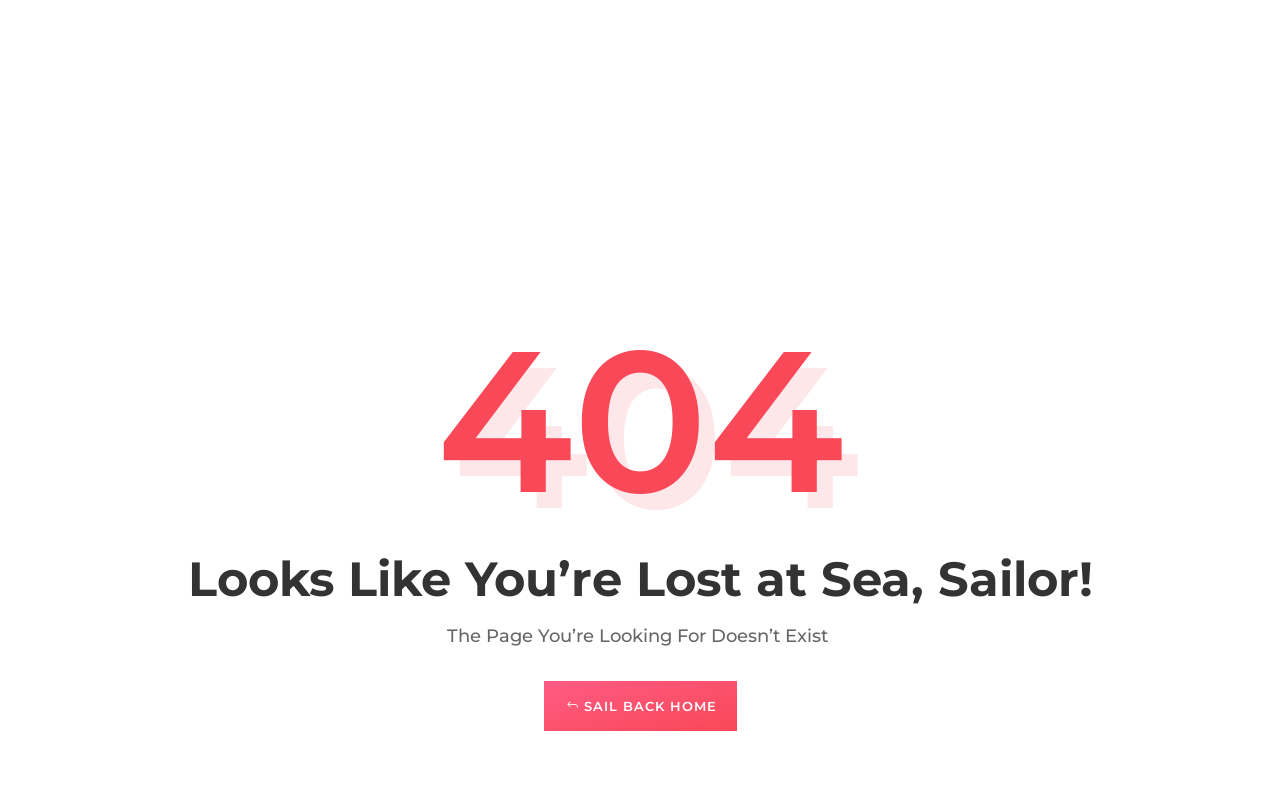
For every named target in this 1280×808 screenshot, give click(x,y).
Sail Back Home (650, 706)
